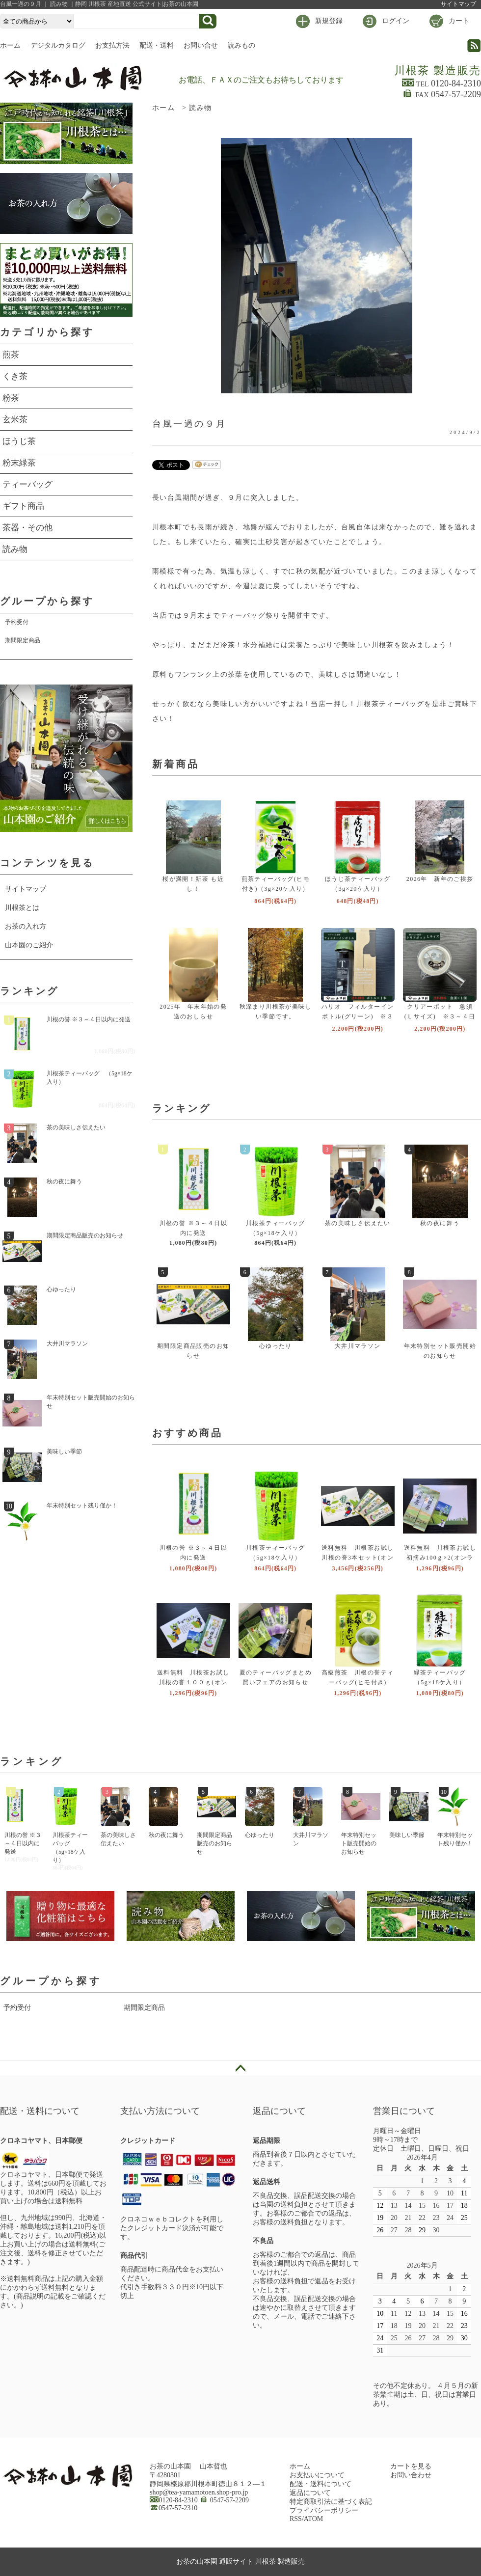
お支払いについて (317, 2475)
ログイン (395, 21)
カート (459, 21)
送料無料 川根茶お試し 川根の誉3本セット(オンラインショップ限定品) (361, 1557)
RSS (296, 2518)
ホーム (10, 45)
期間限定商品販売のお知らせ (85, 1235)
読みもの (241, 45)
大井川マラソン (358, 1346)
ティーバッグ (27, 484)
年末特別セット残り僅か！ (82, 1505)
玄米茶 (14, 419)
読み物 (200, 107)
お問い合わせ (410, 2475)
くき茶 (14, 376)
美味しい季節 (64, 1451)
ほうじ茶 (19, 441)
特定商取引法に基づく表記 (331, 2501)
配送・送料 (156, 45)
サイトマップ (458, 3)
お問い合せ (201, 45)
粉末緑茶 (19, 462)
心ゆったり (275, 1346)
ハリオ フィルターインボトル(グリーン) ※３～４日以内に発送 (357, 1016)
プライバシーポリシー (324, 2510)
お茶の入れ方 (25, 926)
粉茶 (10, 398)
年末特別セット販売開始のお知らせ (91, 1401)
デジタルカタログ (57, 45)
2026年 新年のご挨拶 (440, 879)
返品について (310, 2492)
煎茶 (10, 354)
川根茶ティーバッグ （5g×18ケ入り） (90, 1077)
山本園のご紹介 (29, 945)
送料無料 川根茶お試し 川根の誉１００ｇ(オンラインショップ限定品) (196, 1682)
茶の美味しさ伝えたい (358, 1223)
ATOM (313, 2518)
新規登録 (329, 21)
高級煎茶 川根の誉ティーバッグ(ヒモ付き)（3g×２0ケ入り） (357, 1682)
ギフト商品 (23, 506)
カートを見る (410, 2466)
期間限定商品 (22, 640)
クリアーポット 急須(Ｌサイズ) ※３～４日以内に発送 (440, 1016)
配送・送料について (320, 2484)
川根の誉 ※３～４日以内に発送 (89, 1019)
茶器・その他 (27, 527)
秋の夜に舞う (439, 1223)
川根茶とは (22, 907)
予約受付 (16, 622)
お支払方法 (112, 45)
